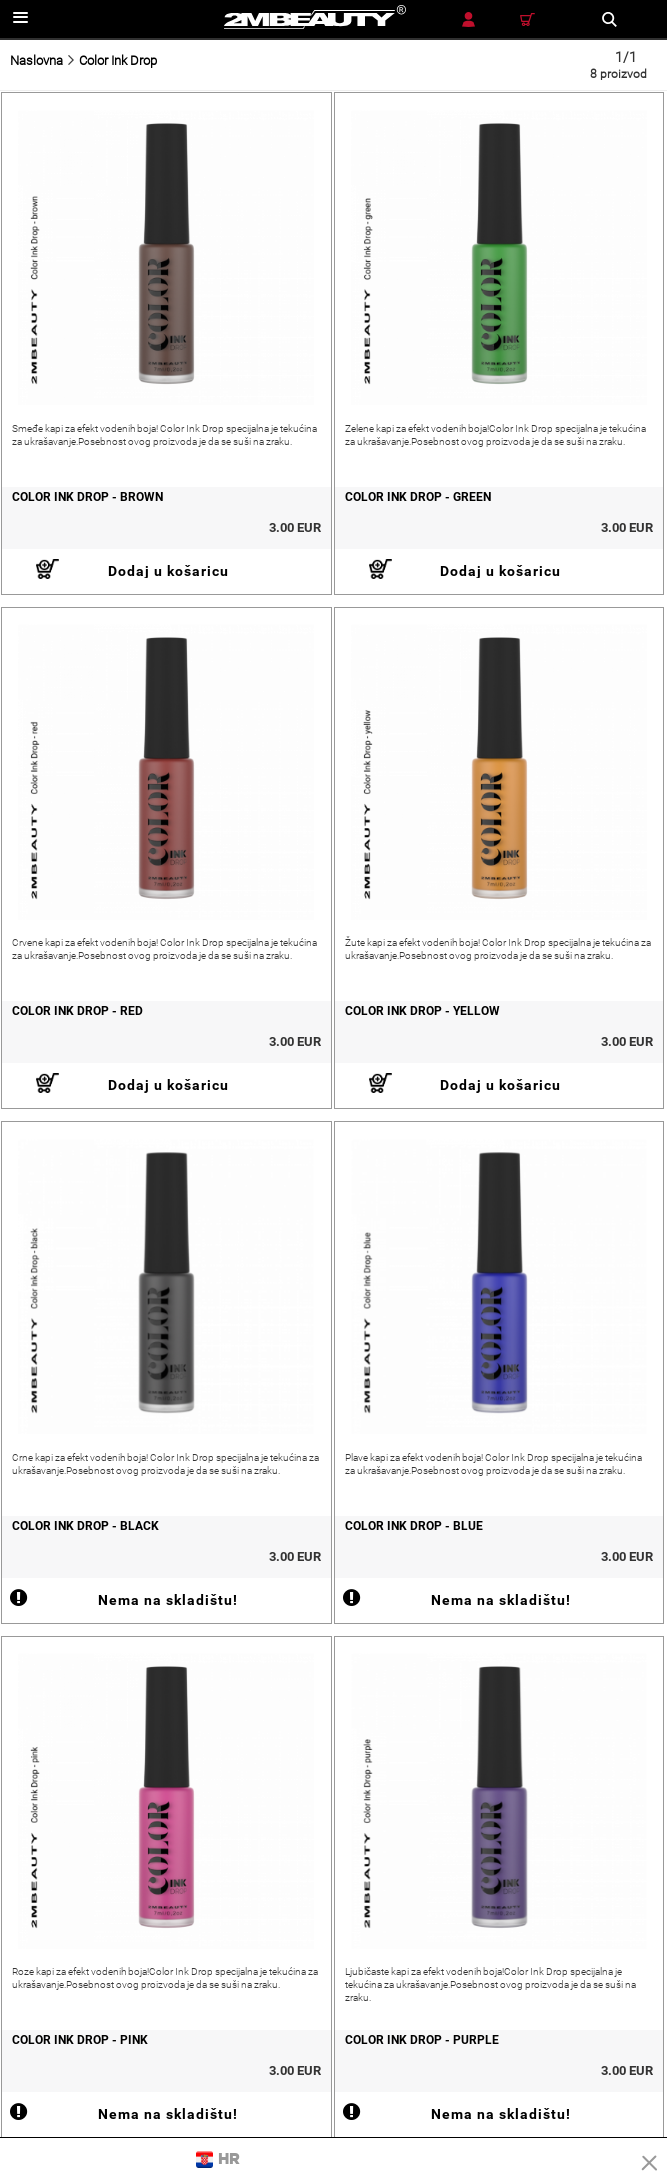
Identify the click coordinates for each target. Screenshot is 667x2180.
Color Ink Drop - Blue (414, 1526)
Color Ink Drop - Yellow (422, 1011)
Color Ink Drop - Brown (87, 497)
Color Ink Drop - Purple (422, 2040)
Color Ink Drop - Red (77, 1011)
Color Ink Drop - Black (85, 1526)
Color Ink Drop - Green (418, 497)
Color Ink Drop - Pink (80, 2040)
